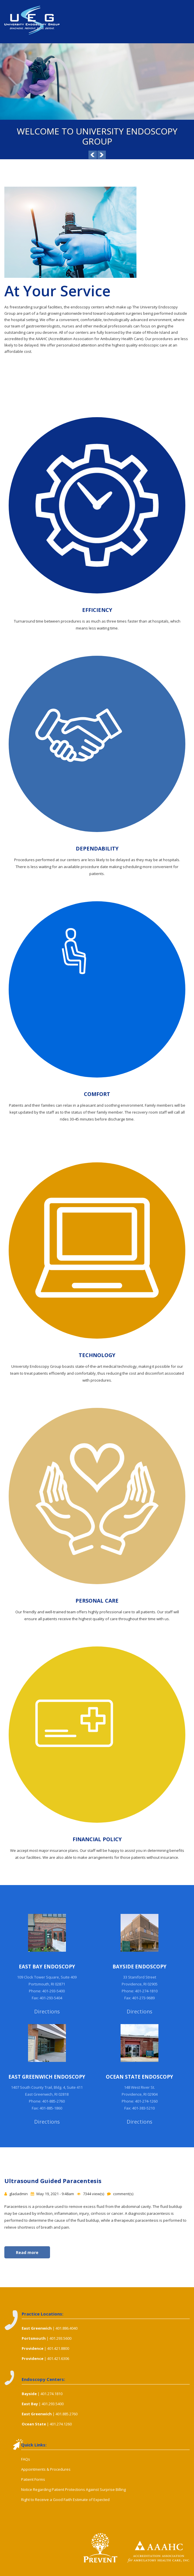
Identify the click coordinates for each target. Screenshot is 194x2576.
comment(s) (123, 2193)
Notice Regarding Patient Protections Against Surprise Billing (73, 2489)
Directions (47, 2011)
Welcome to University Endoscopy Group (97, 136)
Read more (33, 2252)
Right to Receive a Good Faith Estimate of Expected (65, 2499)
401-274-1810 (146, 1991)
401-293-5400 (53, 1991)
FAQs (25, 2459)
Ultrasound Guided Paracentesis (52, 2181)
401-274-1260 (146, 2101)
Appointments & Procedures (46, 2469)
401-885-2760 (53, 2101)
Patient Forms (33, 2479)
